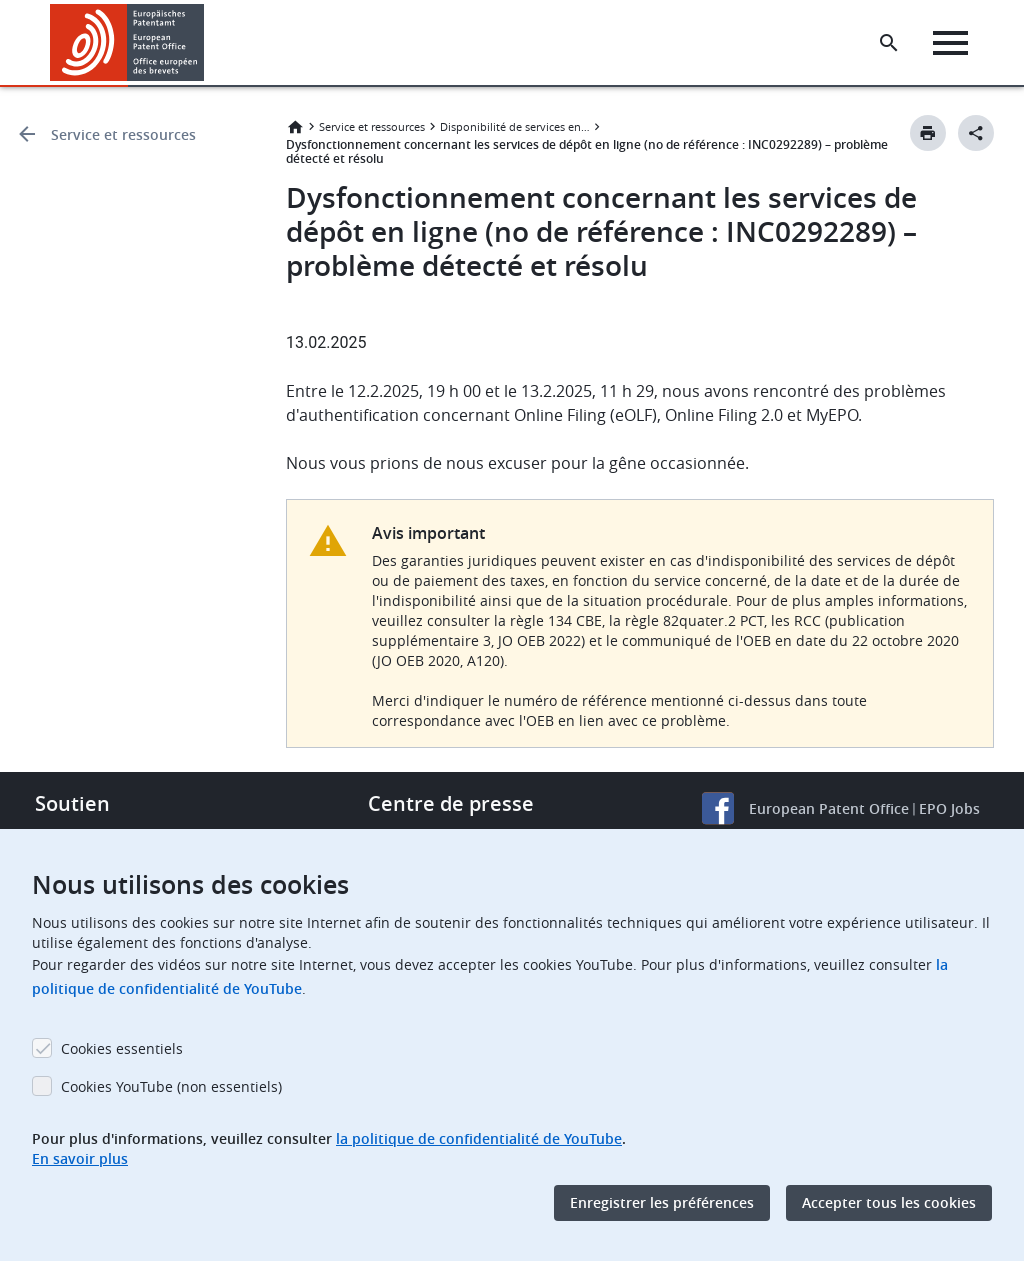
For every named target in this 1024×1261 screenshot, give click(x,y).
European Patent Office (829, 808)
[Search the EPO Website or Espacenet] (889, 43)
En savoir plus (80, 1158)
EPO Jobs (949, 808)
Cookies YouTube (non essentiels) (171, 1086)
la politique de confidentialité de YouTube (479, 1138)
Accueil (295, 127)
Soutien (72, 803)
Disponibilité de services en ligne (515, 126)
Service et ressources (123, 134)
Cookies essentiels (122, 1048)
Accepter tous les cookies (889, 1202)
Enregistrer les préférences (662, 1202)
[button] (207, 43)
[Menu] (950, 43)
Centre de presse (451, 803)
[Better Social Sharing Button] (976, 133)
